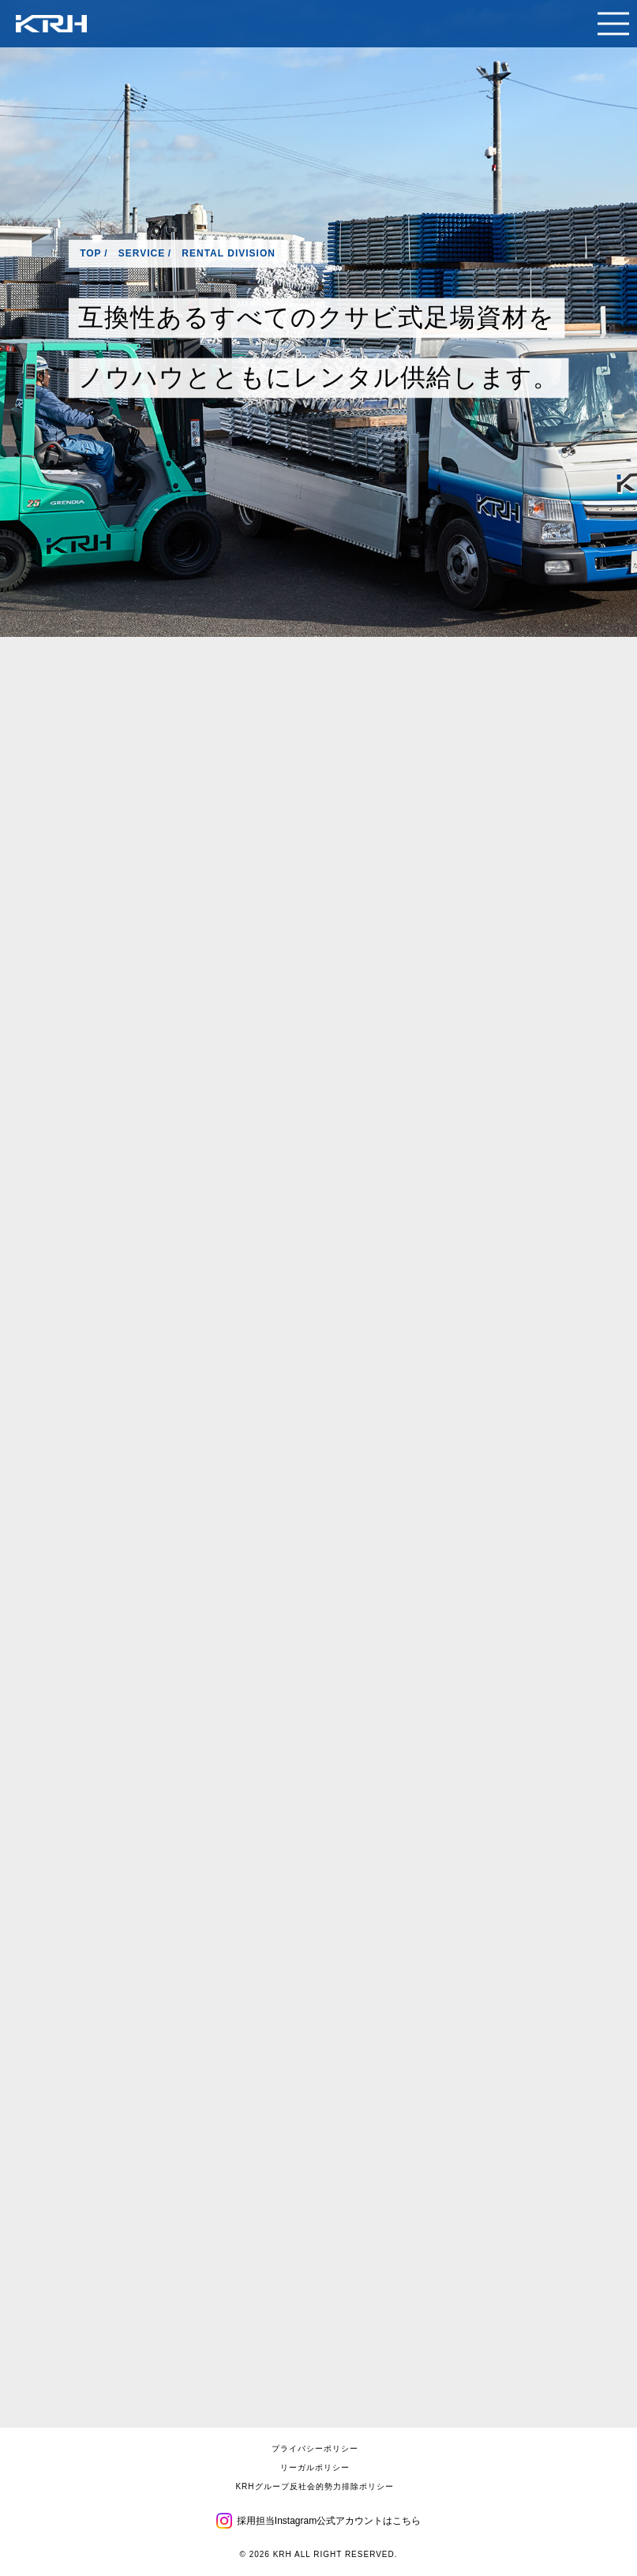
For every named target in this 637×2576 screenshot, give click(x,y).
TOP (90, 253)
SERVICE (141, 253)
